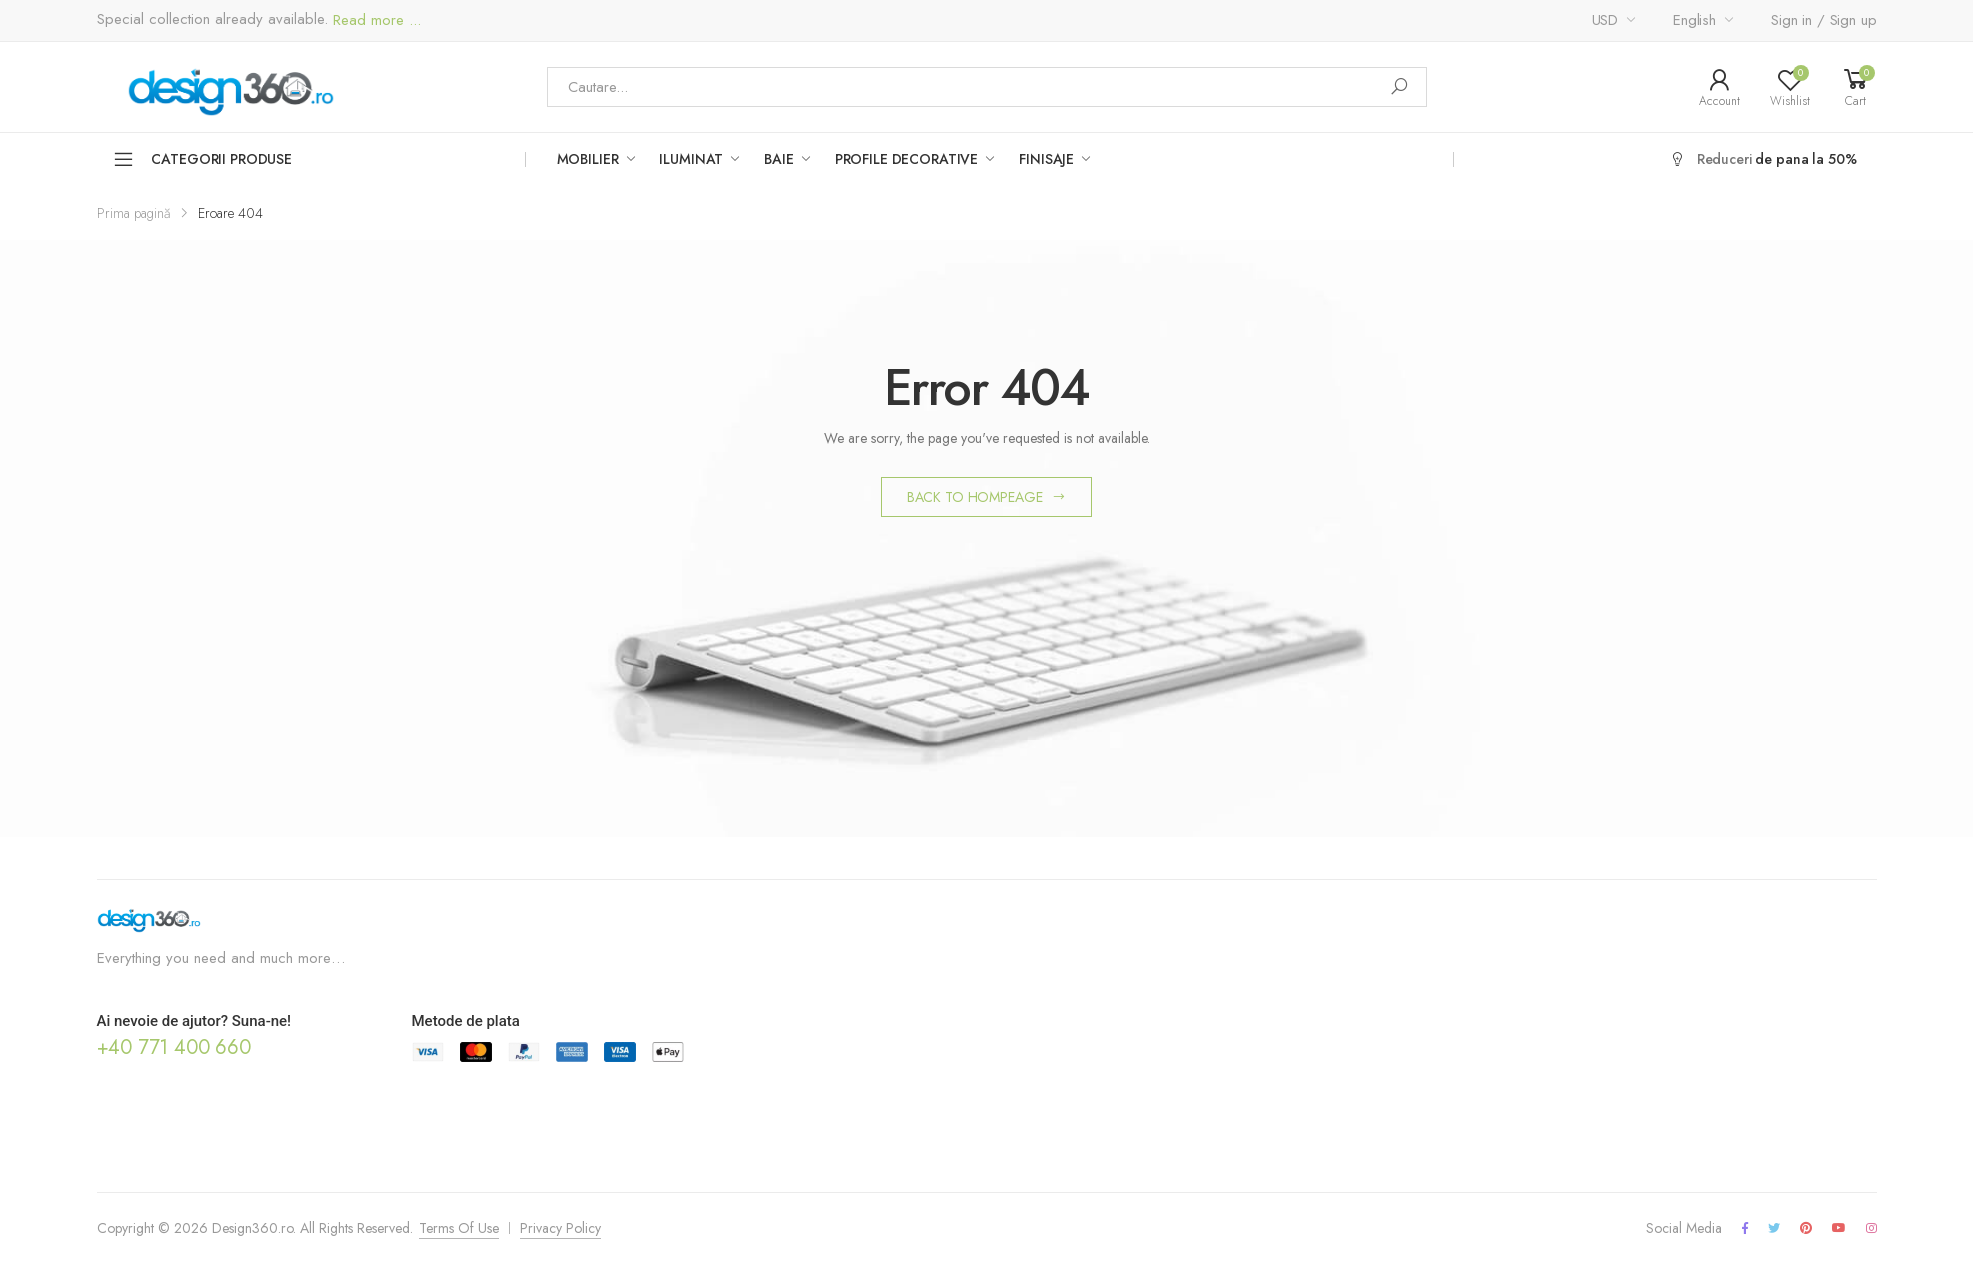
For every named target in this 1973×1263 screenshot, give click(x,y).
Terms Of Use (459, 1228)
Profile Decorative (906, 159)
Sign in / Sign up (1823, 20)
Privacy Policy (560, 1228)
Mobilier (588, 159)
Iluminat (691, 159)
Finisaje (1046, 159)
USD (1605, 20)
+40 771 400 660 (174, 1047)
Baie (778, 159)
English (1694, 20)
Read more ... (374, 20)
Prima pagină (134, 213)
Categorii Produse (202, 159)
